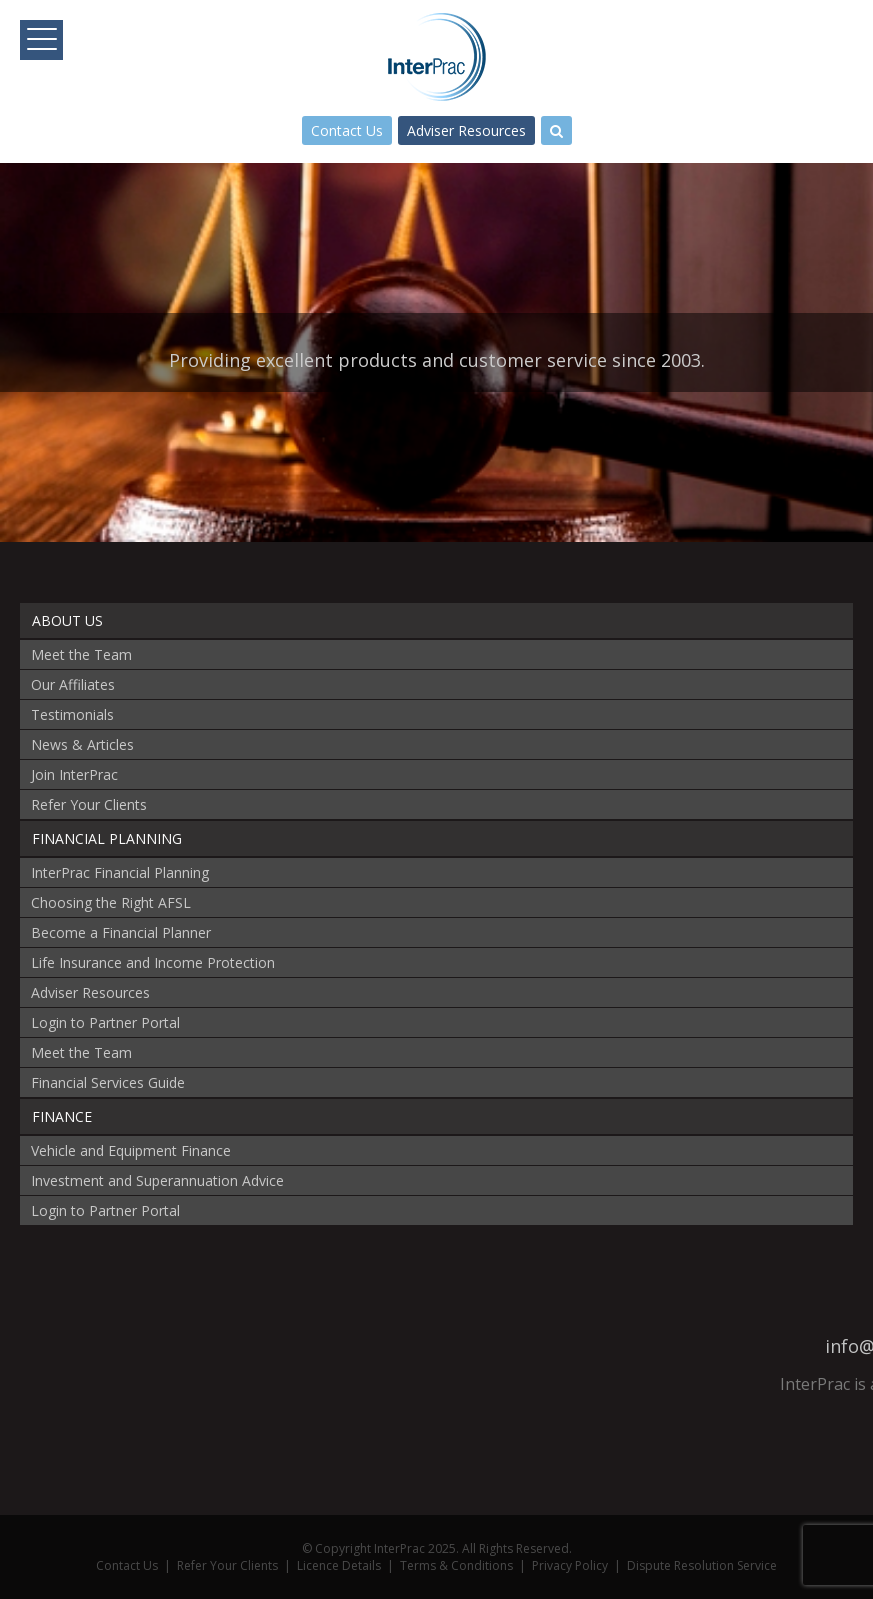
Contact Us (347, 130)
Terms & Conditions (456, 1565)
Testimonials (72, 714)
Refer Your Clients (89, 804)
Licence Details (339, 1565)
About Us (67, 620)
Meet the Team (81, 654)
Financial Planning (107, 838)
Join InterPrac (74, 774)
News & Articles (82, 744)
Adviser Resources (466, 130)
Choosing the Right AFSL (111, 902)
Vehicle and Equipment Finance (131, 1150)
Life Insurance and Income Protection (153, 962)
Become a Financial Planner (121, 932)
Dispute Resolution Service (702, 1565)
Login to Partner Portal (105, 1022)
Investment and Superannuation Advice (157, 1180)
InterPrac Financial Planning (120, 872)
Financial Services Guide (108, 1082)
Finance (62, 1116)
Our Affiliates (73, 684)
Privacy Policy (570, 1565)
